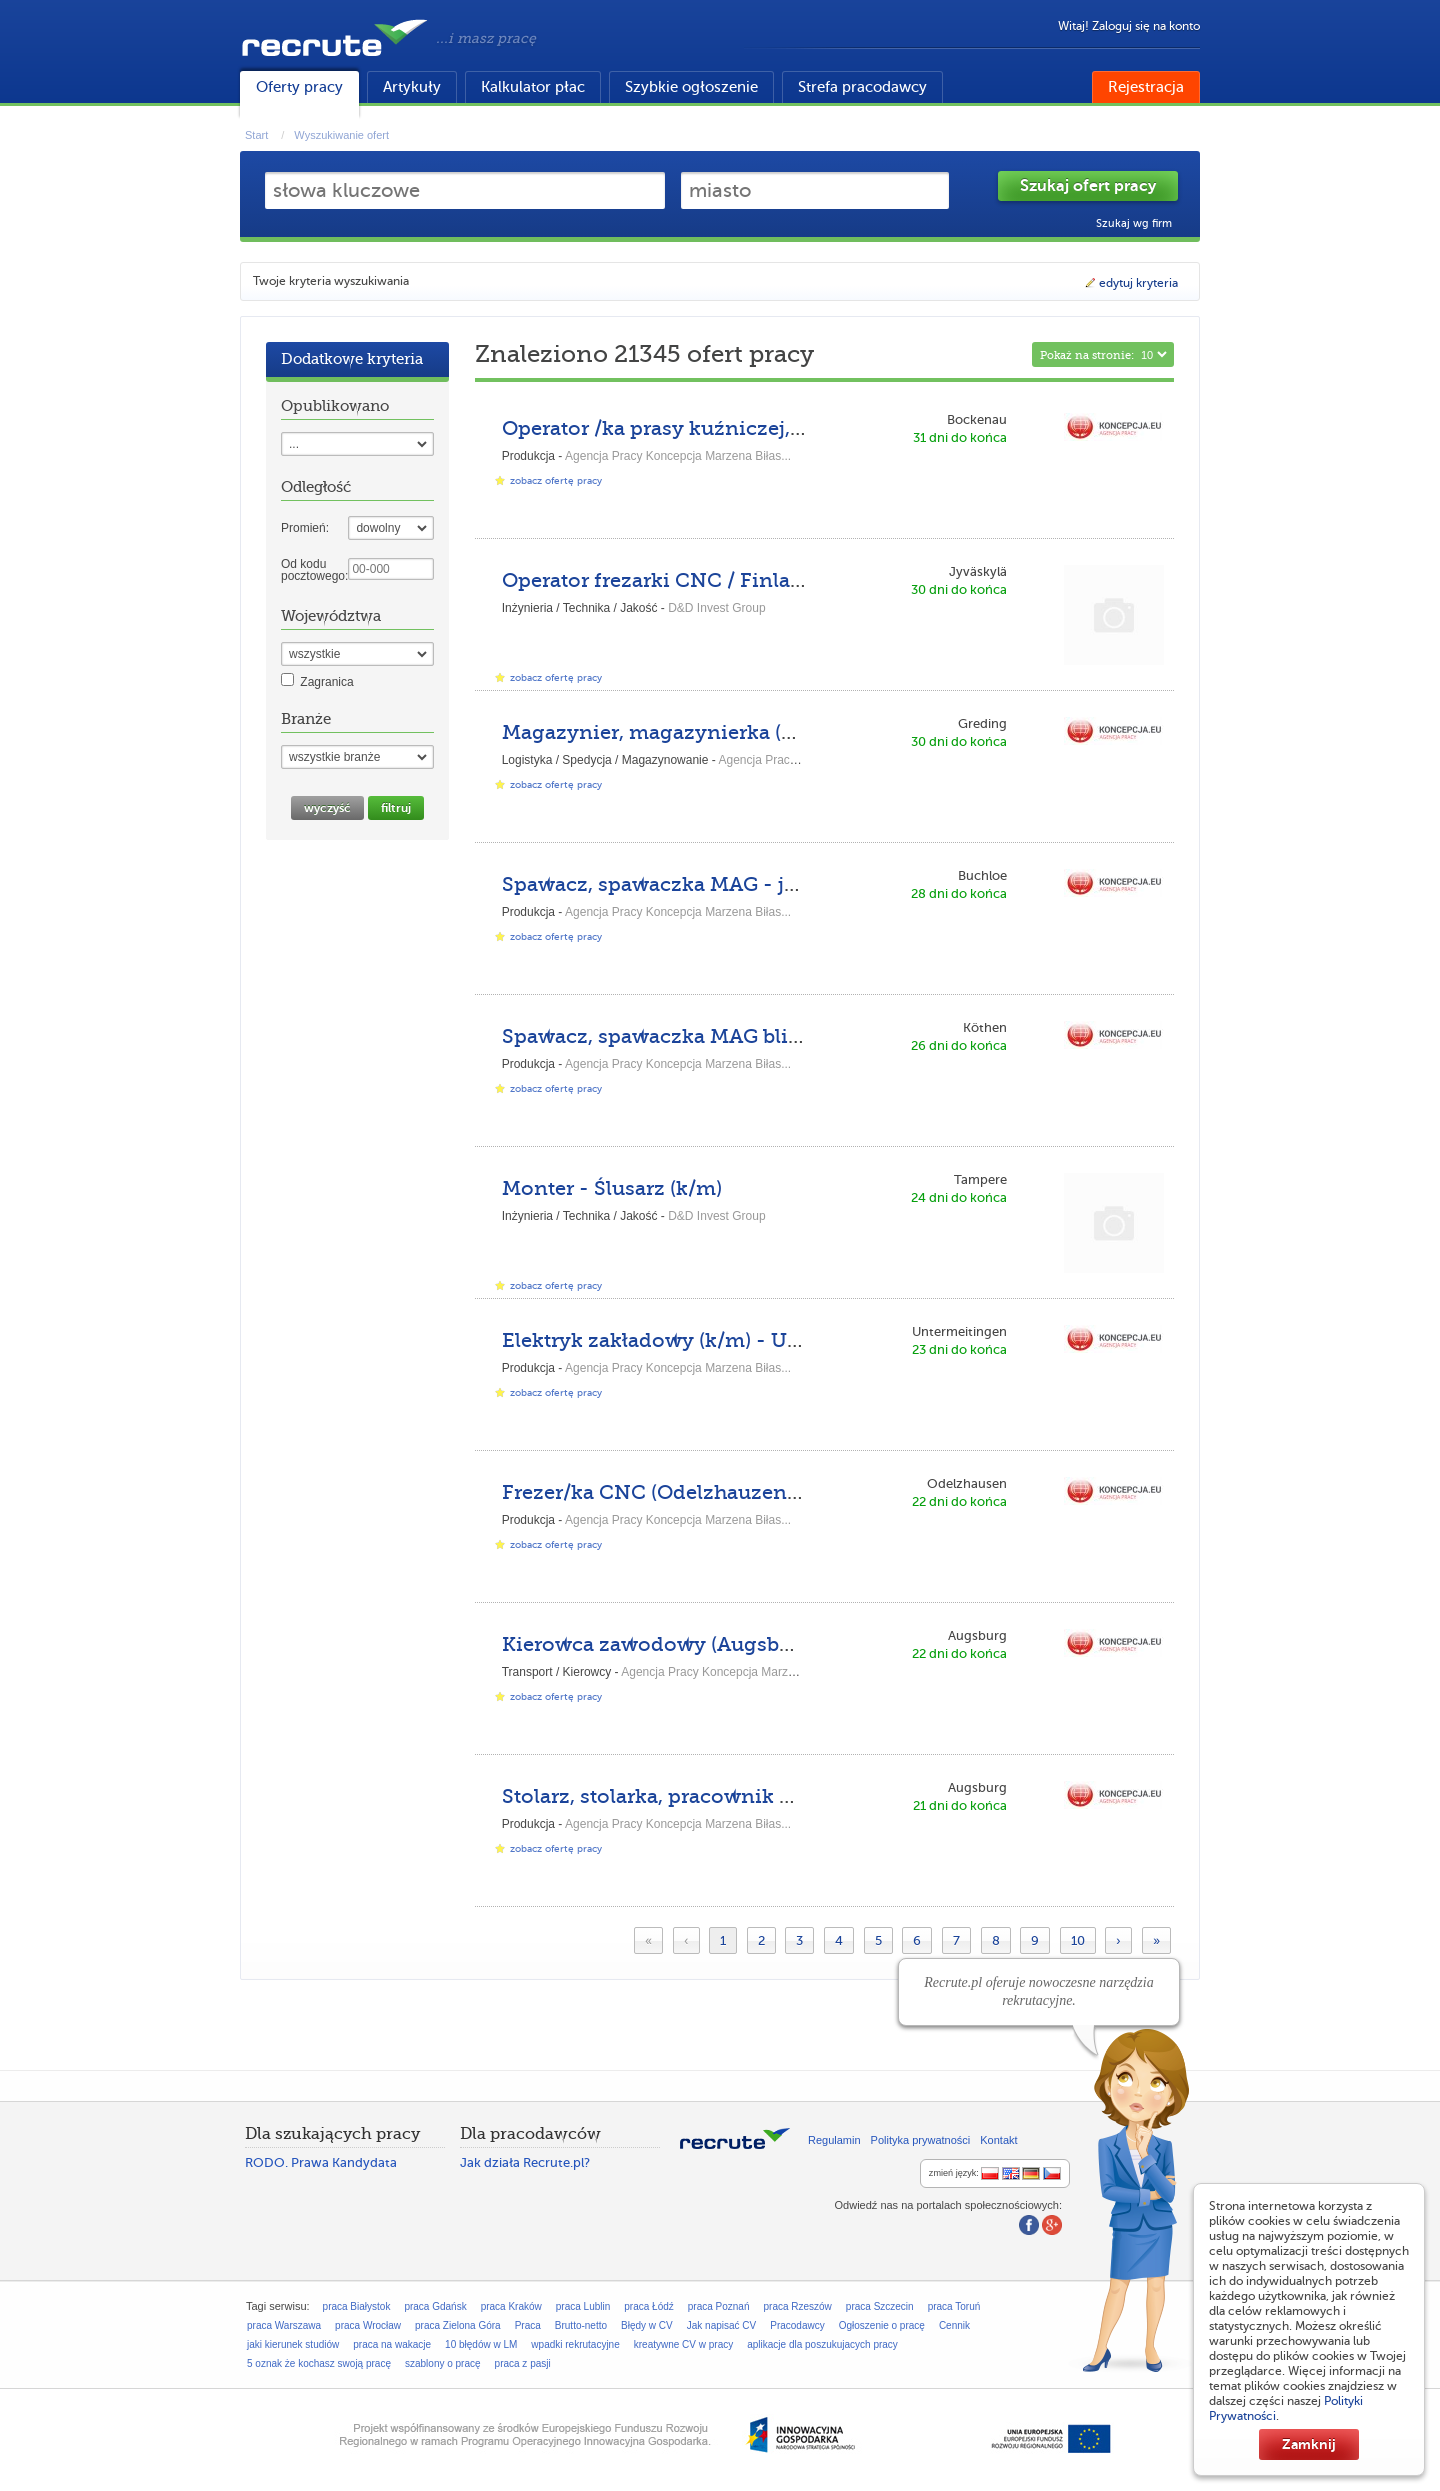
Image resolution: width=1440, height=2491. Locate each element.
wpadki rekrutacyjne (575, 2344)
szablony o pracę (443, 2363)
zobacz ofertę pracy (556, 480)
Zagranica (326, 682)
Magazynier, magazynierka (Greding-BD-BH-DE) (745, 732)
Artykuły (412, 87)
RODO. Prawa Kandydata (321, 2162)
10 (1078, 1940)
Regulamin (834, 2140)
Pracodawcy (797, 2325)
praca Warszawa (284, 2325)
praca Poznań (719, 2306)
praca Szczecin (880, 2306)
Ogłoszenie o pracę (882, 2325)
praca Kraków (511, 2306)
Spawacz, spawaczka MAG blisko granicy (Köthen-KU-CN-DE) (807, 1036)
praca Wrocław (368, 2325)
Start (256, 135)
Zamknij (1309, 2444)
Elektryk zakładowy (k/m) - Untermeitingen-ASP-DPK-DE (786, 1340)
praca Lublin (583, 2306)
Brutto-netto (581, 2325)
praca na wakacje (392, 2344)
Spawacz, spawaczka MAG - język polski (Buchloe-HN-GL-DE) (808, 884)
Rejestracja (1146, 87)
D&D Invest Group (716, 608)
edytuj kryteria (1130, 283)
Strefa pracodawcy (862, 87)
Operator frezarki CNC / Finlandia (668, 580)
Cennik (954, 2325)
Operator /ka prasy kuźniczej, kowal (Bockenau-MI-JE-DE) (791, 428)
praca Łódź (648, 2306)
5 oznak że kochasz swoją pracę (319, 2363)
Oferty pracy (299, 87)
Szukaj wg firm (1134, 223)
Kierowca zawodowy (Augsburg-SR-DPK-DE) (724, 1644)
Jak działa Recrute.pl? (525, 2162)
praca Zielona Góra (458, 2325)
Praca (528, 2325)
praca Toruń (954, 2306)
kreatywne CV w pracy (683, 2344)
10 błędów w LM (481, 2344)
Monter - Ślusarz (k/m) (612, 1188)
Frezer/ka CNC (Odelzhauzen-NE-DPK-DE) (713, 1492)
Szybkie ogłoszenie (691, 87)
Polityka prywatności (921, 2140)
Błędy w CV (647, 2325)
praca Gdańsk (435, 2306)
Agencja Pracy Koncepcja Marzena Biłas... (678, 456)
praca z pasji (523, 2363)
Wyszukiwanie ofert (341, 135)
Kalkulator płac (533, 87)
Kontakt (998, 2140)
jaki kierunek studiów (293, 2344)
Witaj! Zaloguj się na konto (1129, 26)
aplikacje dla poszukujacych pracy (822, 2344)
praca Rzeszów (797, 2306)
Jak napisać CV (721, 2325)
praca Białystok (357, 2306)
